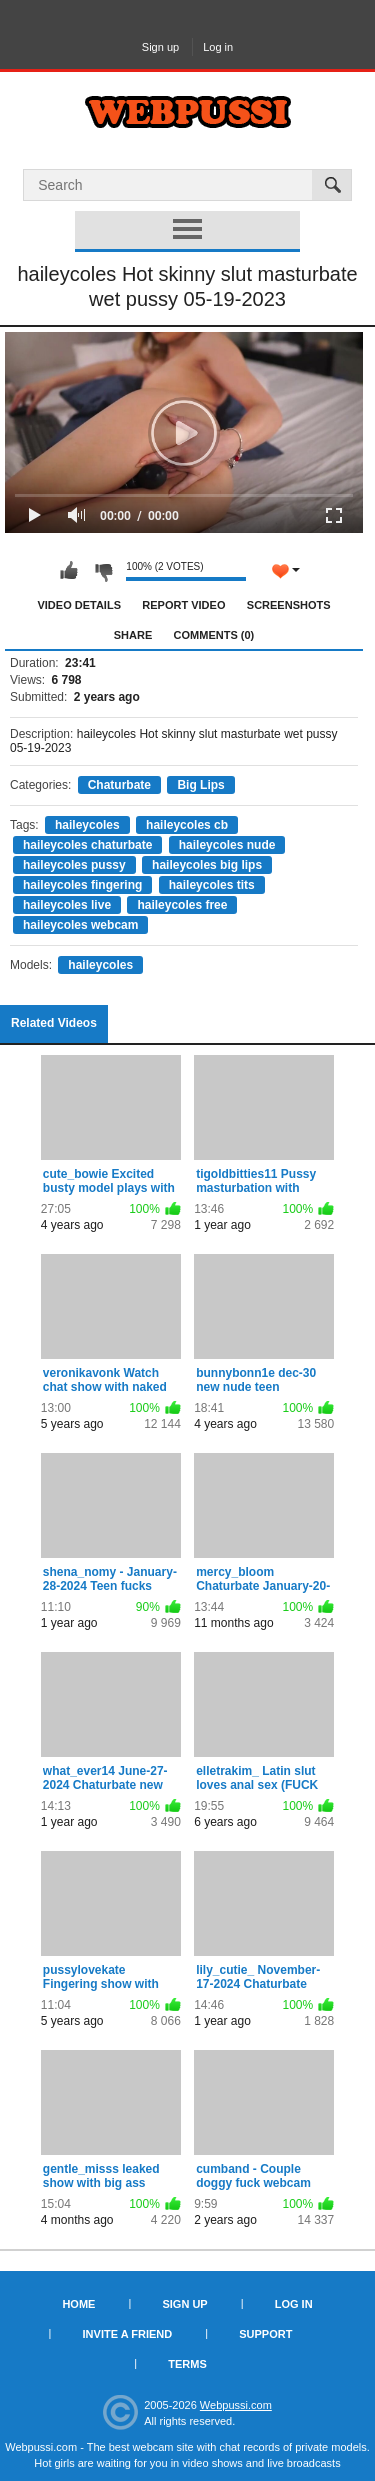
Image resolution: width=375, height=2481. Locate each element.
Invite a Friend (128, 2334)
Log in (218, 47)
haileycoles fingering (82, 885)
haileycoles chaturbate (87, 845)
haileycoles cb (187, 825)
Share (133, 635)
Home (78, 2304)
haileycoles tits (212, 885)
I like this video (69, 571)
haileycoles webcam (80, 925)
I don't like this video (103, 571)
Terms (187, 2364)
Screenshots (289, 605)
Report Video (183, 605)
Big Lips (200, 785)
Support (265, 2334)
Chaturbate (119, 785)
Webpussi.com (236, 2405)
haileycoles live (67, 905)
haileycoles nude (227, 845)
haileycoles (87, 825)
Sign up (160, 47)
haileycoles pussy (74, 865)
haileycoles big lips (207, 865)
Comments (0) (214, 635)
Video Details (79, 605)
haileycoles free (182, 905)
